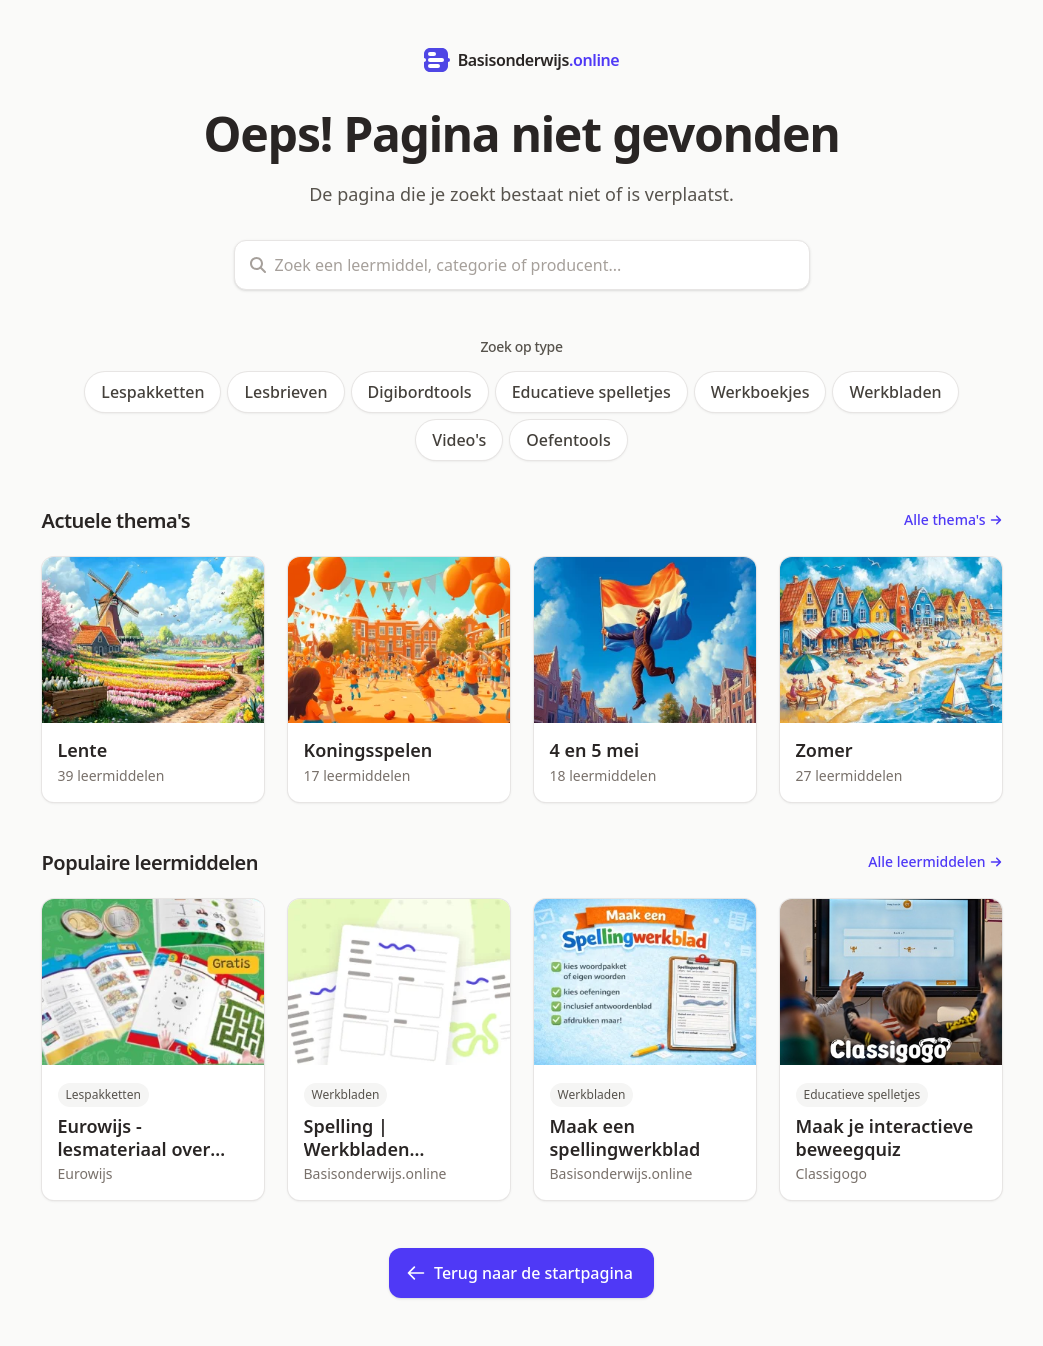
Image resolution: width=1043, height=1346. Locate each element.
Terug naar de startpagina (519, 1273)
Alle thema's (952, 519)
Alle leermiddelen (934, 861)
